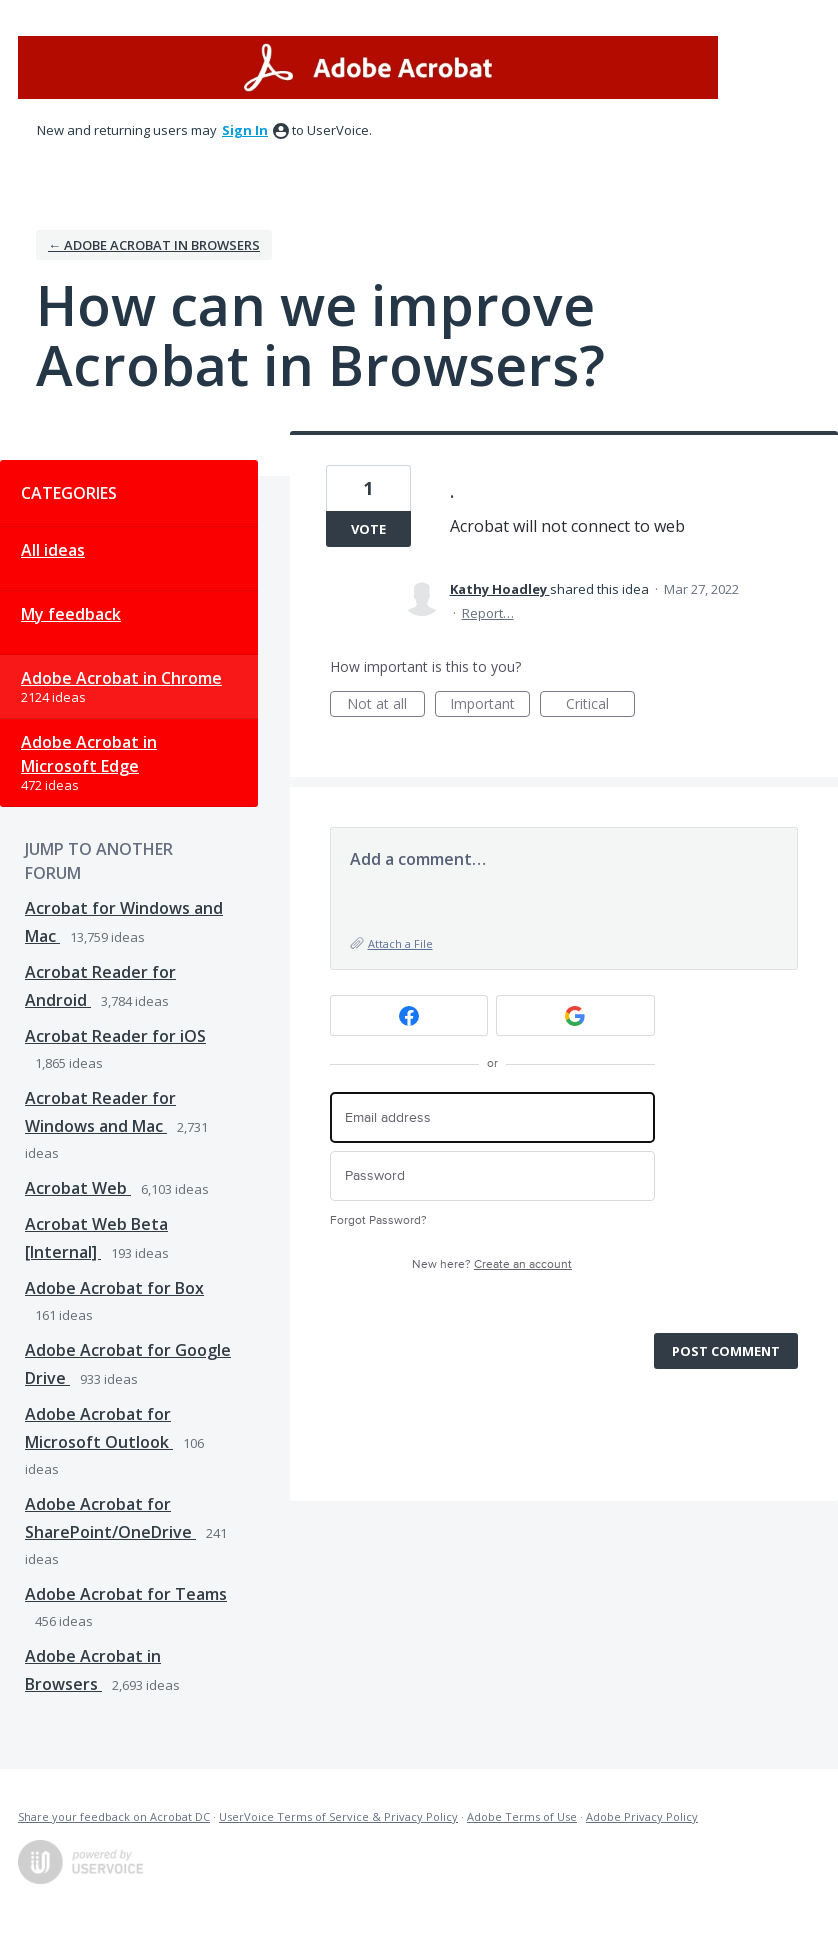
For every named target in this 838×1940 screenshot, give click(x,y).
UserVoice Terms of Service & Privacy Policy (338, 1816)
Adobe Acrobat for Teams (126, 1594)
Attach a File (400, 943)
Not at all (386, 705)
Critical (600, 705)
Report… (488, 613)
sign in (245, 130)
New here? (492, 1264)
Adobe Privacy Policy (642, 1816)
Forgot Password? (378, 1220)
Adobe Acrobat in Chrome (121, 678)
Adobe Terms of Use (522, 1816)
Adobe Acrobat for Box (114, 1288)
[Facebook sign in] (409, 1015)
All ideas (53, 550)
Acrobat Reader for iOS (115, 1036)
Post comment (726, 1351)
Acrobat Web (78, 1188)
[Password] (492, 1176)
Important (490, 705)
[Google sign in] (575, 1015)
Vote (368, 529)
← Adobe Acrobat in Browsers (154, 245)
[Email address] (492, 1117)
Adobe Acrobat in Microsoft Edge (89, 754)
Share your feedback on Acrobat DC (114, 1816)
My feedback (71, 614)
